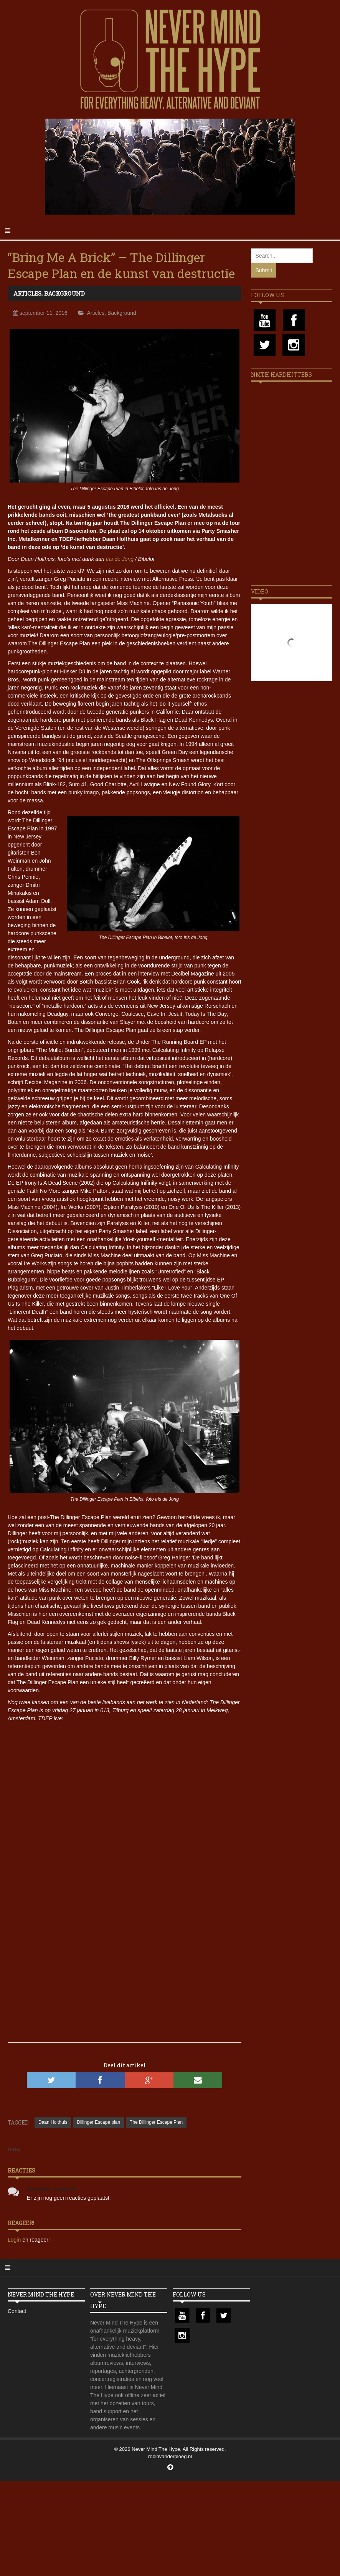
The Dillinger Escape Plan (156, 2122)
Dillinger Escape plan (98, 2122)
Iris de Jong (120, 559)
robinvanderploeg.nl (170, 2456)
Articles (27, 293)
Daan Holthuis (52, 2122)
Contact (17, 2311)
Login (15, 2240)
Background (64, 293)
